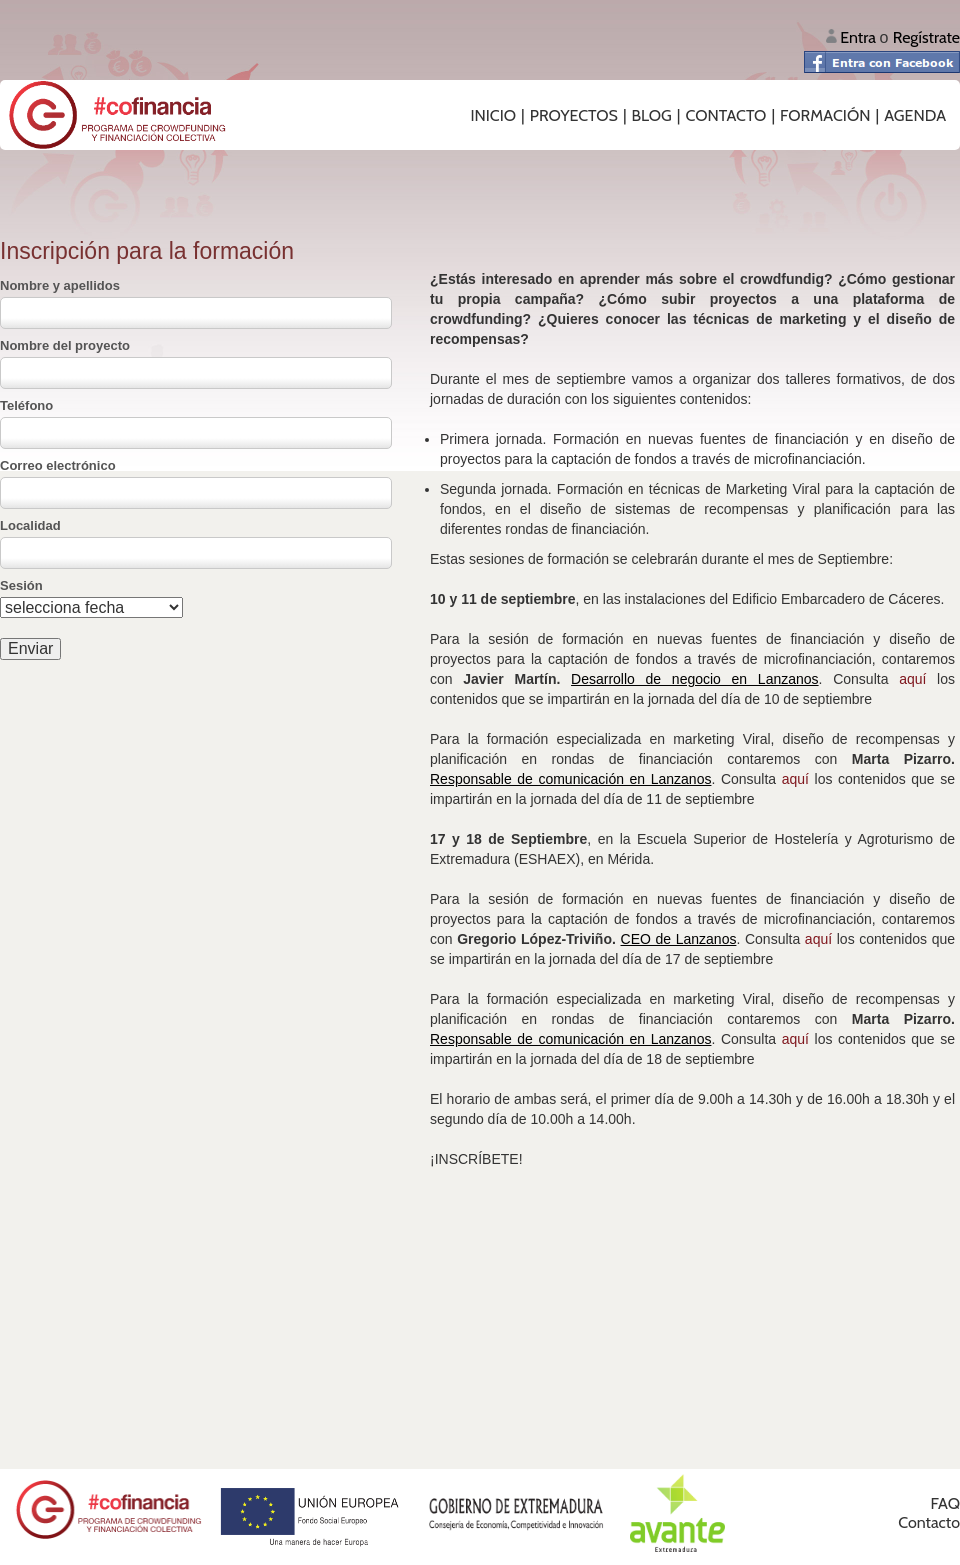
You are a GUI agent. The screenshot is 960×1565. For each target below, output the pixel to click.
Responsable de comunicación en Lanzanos (570, 779)
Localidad (30, 525)
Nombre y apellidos (60, 285)
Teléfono (26, 405)
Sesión (21, 585)
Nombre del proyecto (65, 345)
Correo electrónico (58, 465)
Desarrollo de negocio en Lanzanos (695, 679)
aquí (912, 679)
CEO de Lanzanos (679, 939)
